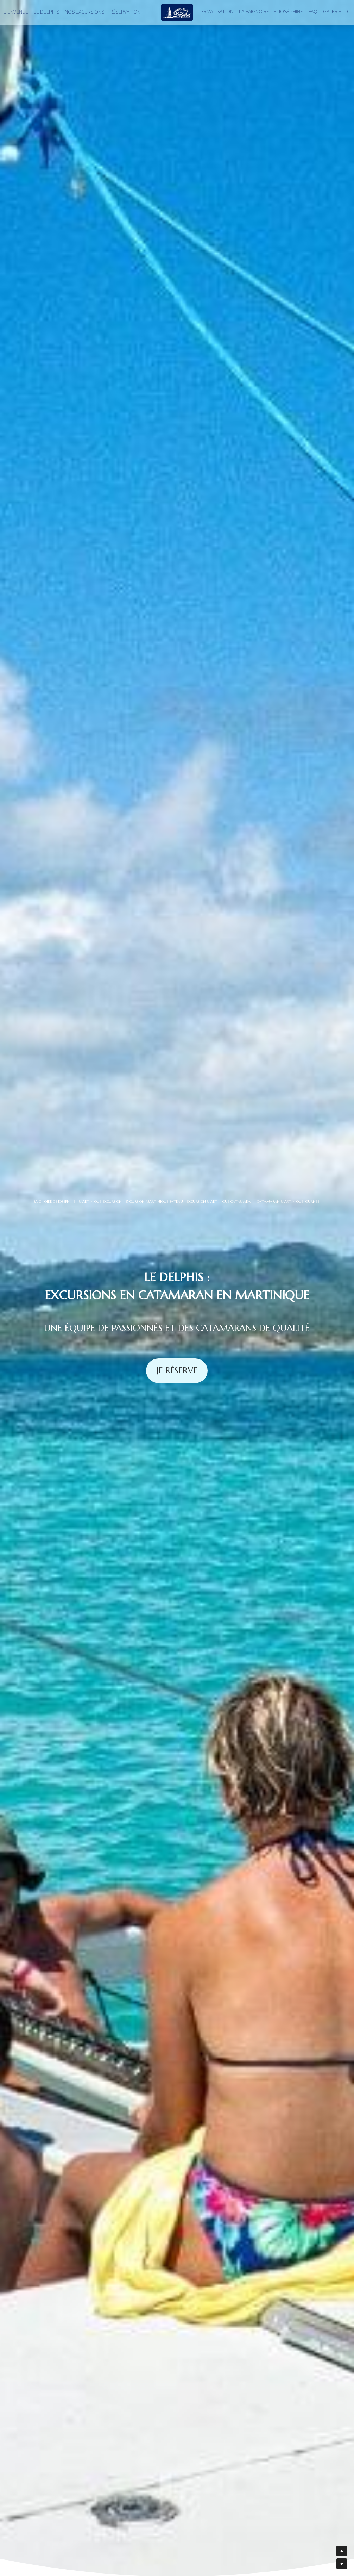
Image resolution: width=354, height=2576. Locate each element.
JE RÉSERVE (177, 1370)
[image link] (177, 12)
